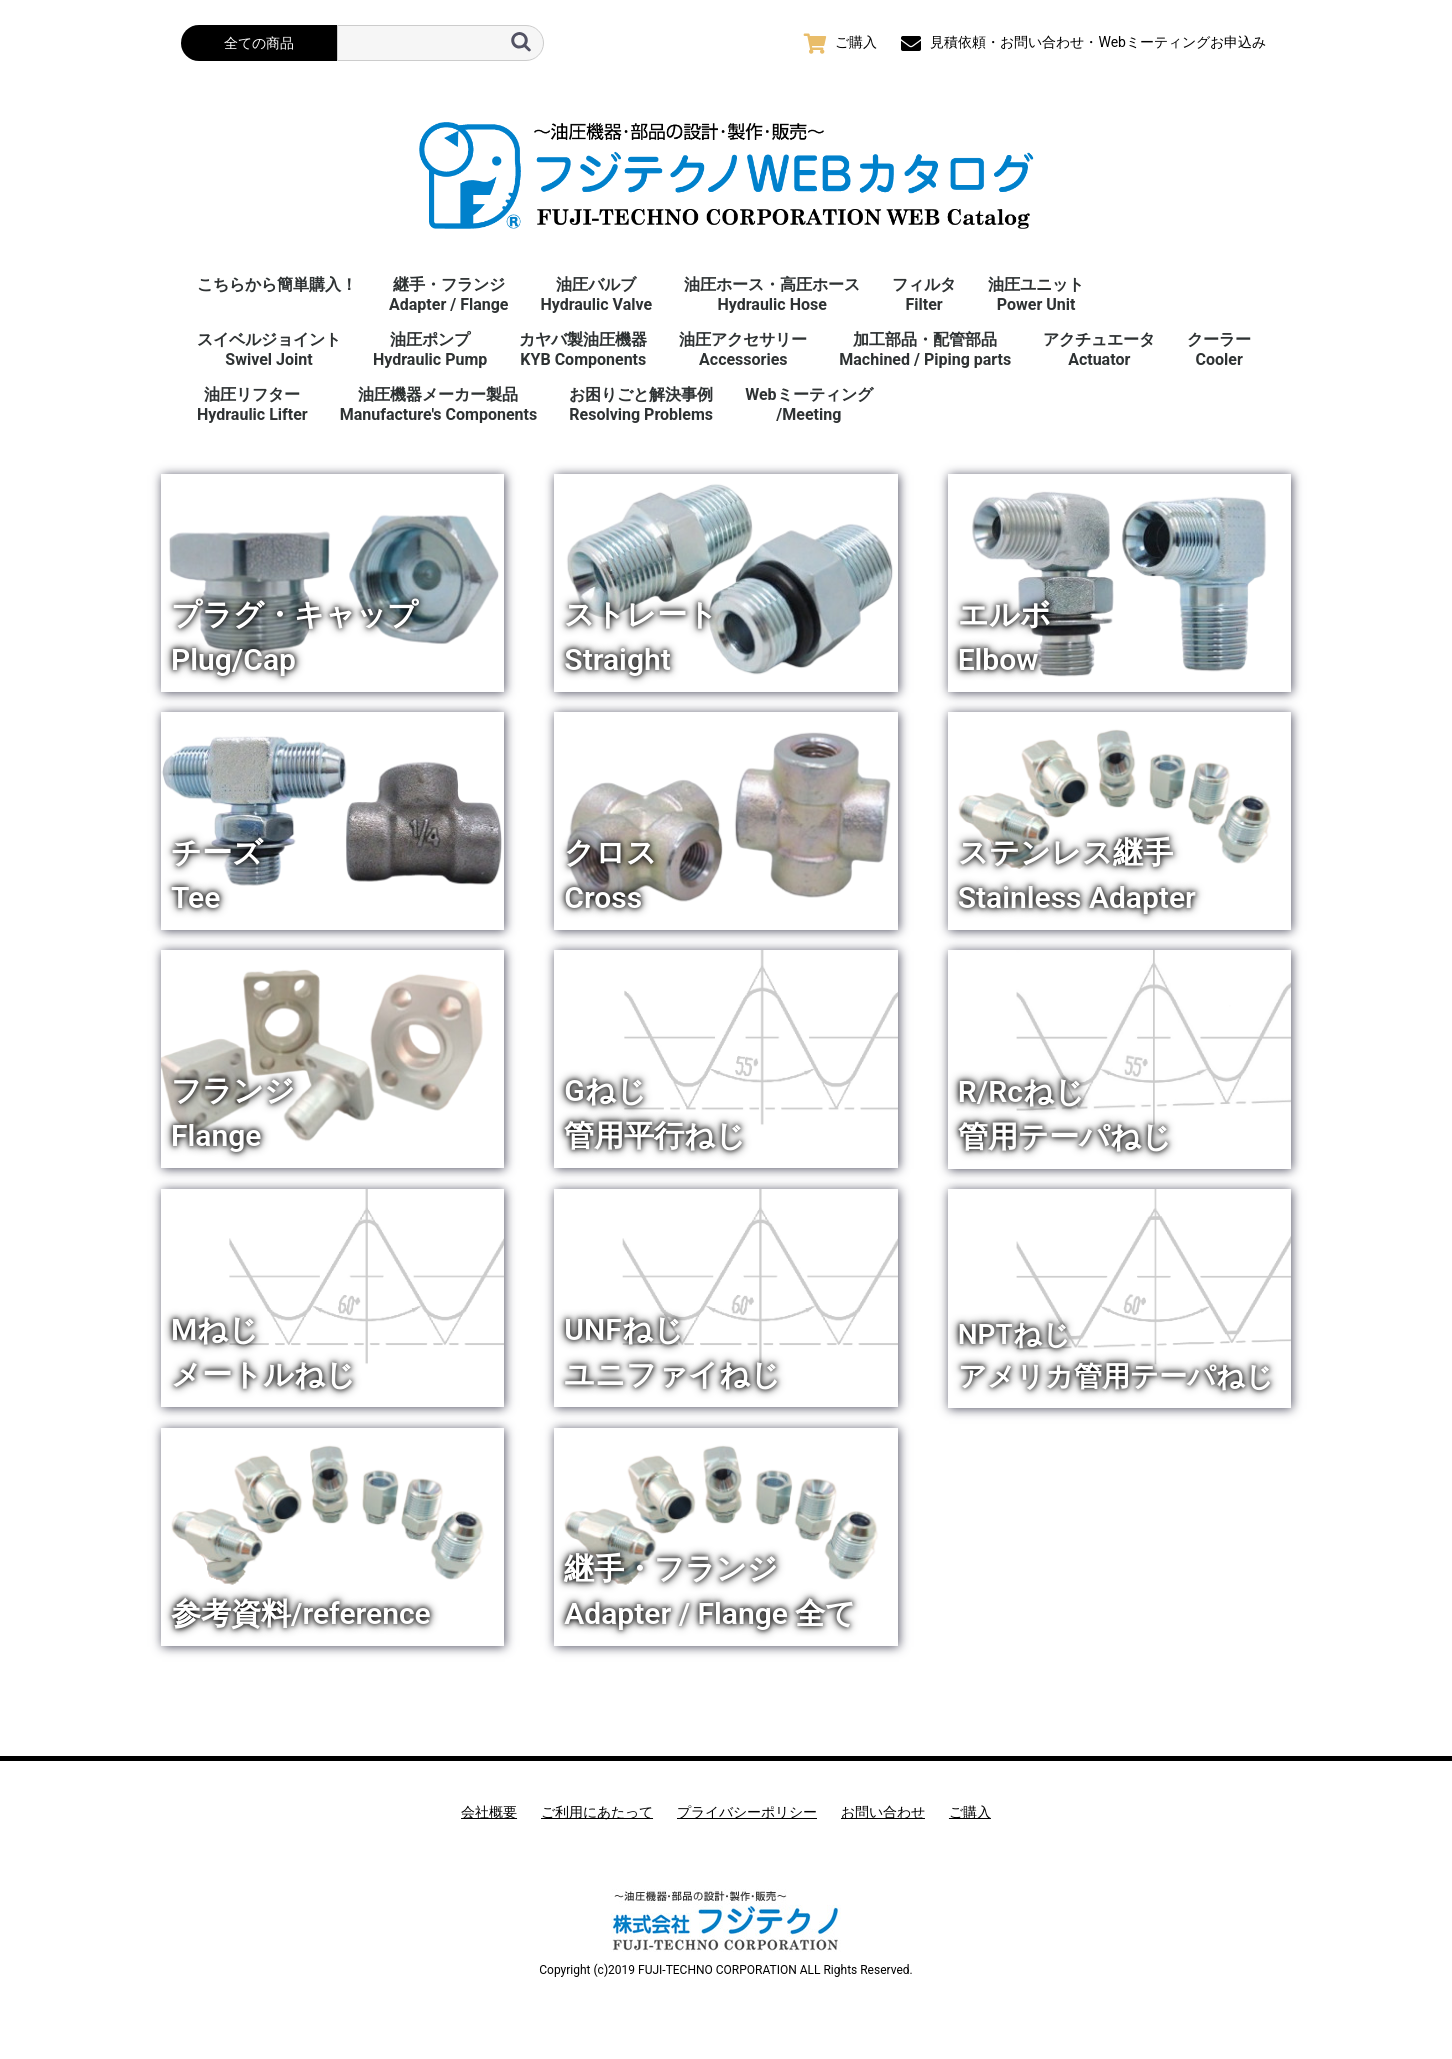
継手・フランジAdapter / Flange (448, 294)
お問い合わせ (883, 1812)
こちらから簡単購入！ (277, 284)
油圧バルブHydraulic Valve (596, 294)
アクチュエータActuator (1099, 349)
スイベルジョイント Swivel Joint (269, 349)
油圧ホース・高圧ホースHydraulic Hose (772, 294)
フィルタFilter (924, 294)
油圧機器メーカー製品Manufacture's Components (438, 404)
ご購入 (970, 1812)
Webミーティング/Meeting (808, 404)
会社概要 (489, 1812)
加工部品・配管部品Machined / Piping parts (925, 349)
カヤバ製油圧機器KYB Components (583, 349)
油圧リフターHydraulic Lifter (252, 404)
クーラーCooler (1219, 349)
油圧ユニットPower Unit (1036, 294)
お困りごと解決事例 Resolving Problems (641, 404)
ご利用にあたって (597, 1812)
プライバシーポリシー (747, 1812)
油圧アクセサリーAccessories (743, 349)
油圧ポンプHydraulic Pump (430, 349)
